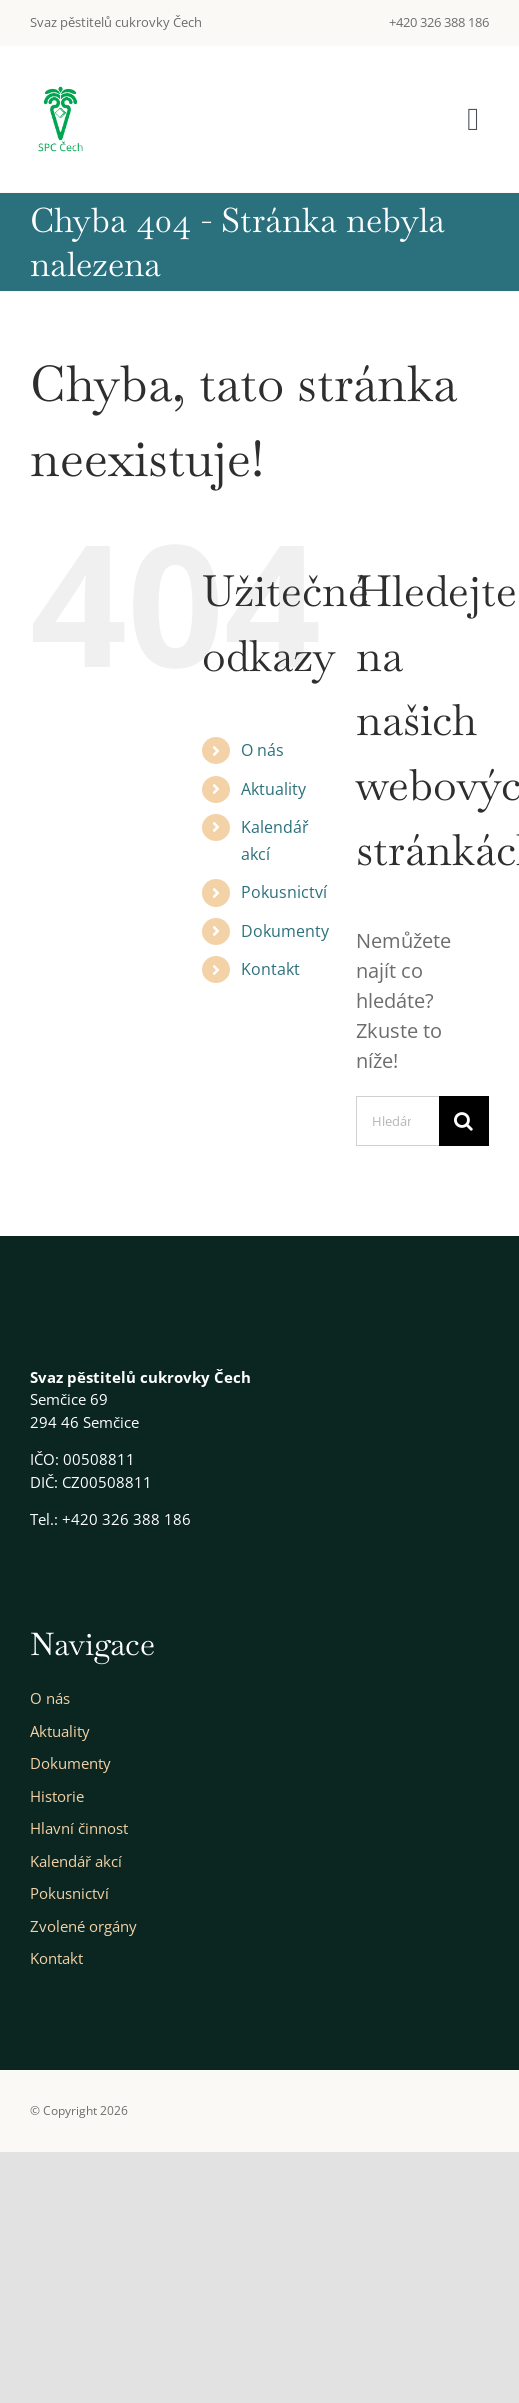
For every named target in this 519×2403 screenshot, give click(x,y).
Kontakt (270, 969)
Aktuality (273, 789)
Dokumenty (285, 931)
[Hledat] (464, 1121)
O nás (262, 750)
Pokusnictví (284, 892)
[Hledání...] (397, 1121)
